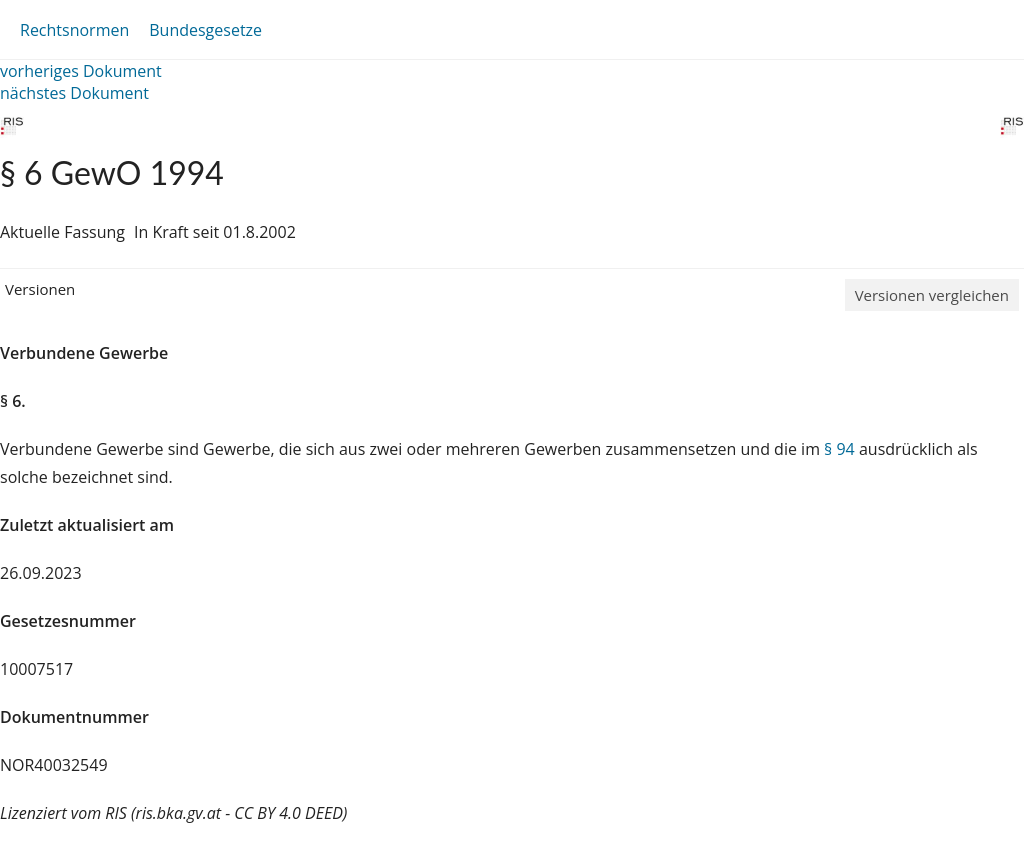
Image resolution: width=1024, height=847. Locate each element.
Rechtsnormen (74, 30)
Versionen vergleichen (932, 295)
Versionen (40, 289)
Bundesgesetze (205, 30)
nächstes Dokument (74, 93)
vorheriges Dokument (81, 71)
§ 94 (839, 449)
